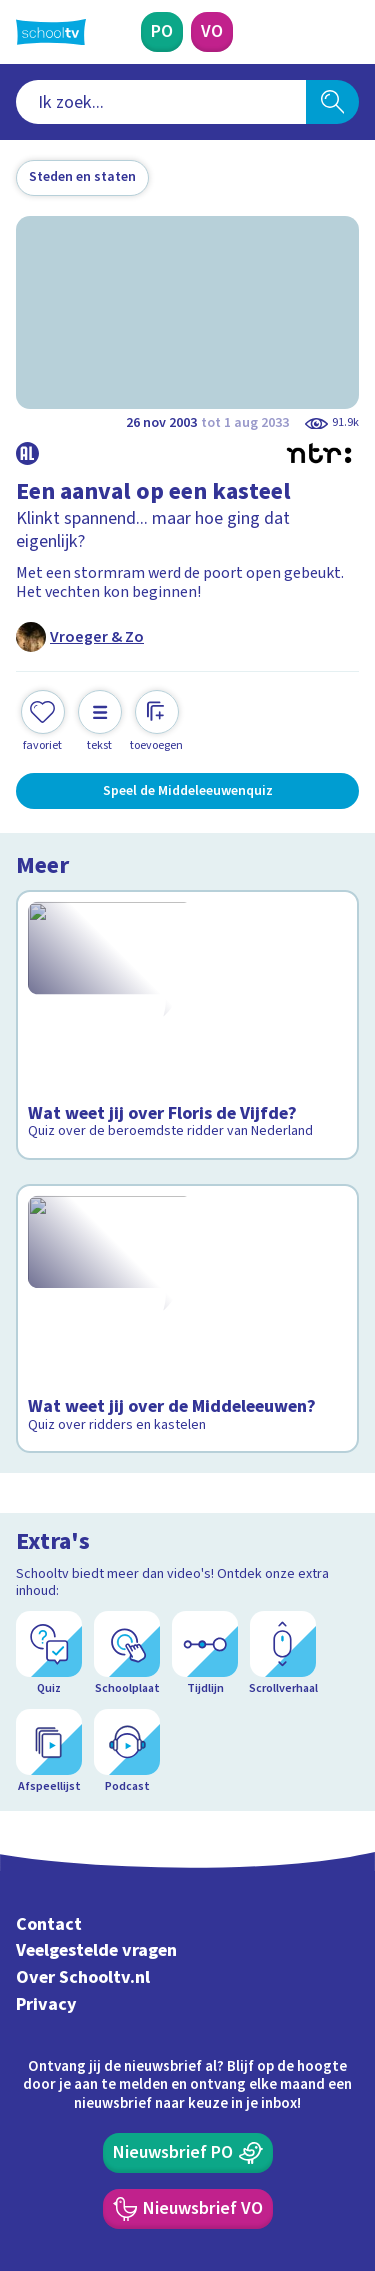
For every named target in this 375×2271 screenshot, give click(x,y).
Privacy (46, 1790)
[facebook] (26, 2135)
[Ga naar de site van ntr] (284, 2177)
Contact (49, 1710)
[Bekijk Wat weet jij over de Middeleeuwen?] (187, 1301)
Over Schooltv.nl (83, 1764)
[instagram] (70, 2135)
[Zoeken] (332, 102)
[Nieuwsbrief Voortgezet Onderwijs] (188, 1995)
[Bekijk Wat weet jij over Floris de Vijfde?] (187, 1025)
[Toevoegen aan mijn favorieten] (43, 721)
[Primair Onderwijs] (162, 32)
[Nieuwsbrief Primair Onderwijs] (188, 1939)
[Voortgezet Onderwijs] (212, 32)
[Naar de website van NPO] (347, 32)
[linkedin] (114, 2135)
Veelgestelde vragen (96, 1737)
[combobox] (161, 102)
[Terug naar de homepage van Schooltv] (51, 32)
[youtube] (158, 2135)
